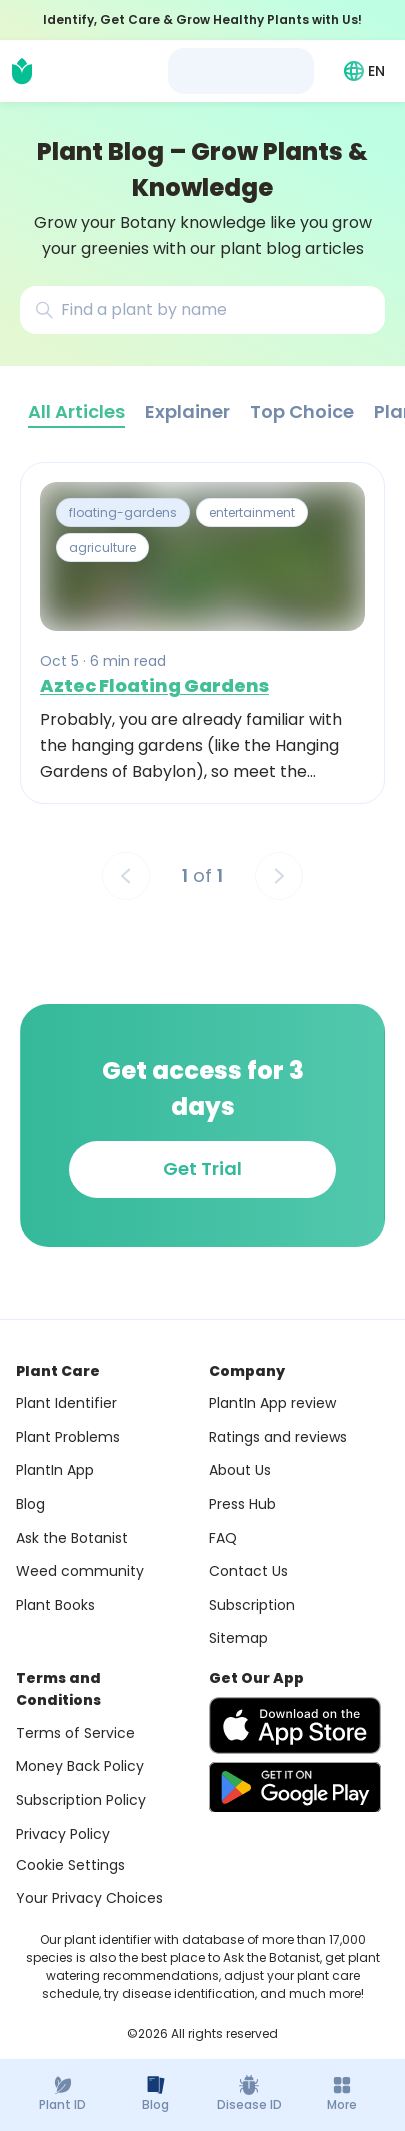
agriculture (102, 548)
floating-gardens (123, 512)
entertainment (252, 512)
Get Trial (202, 1168)
